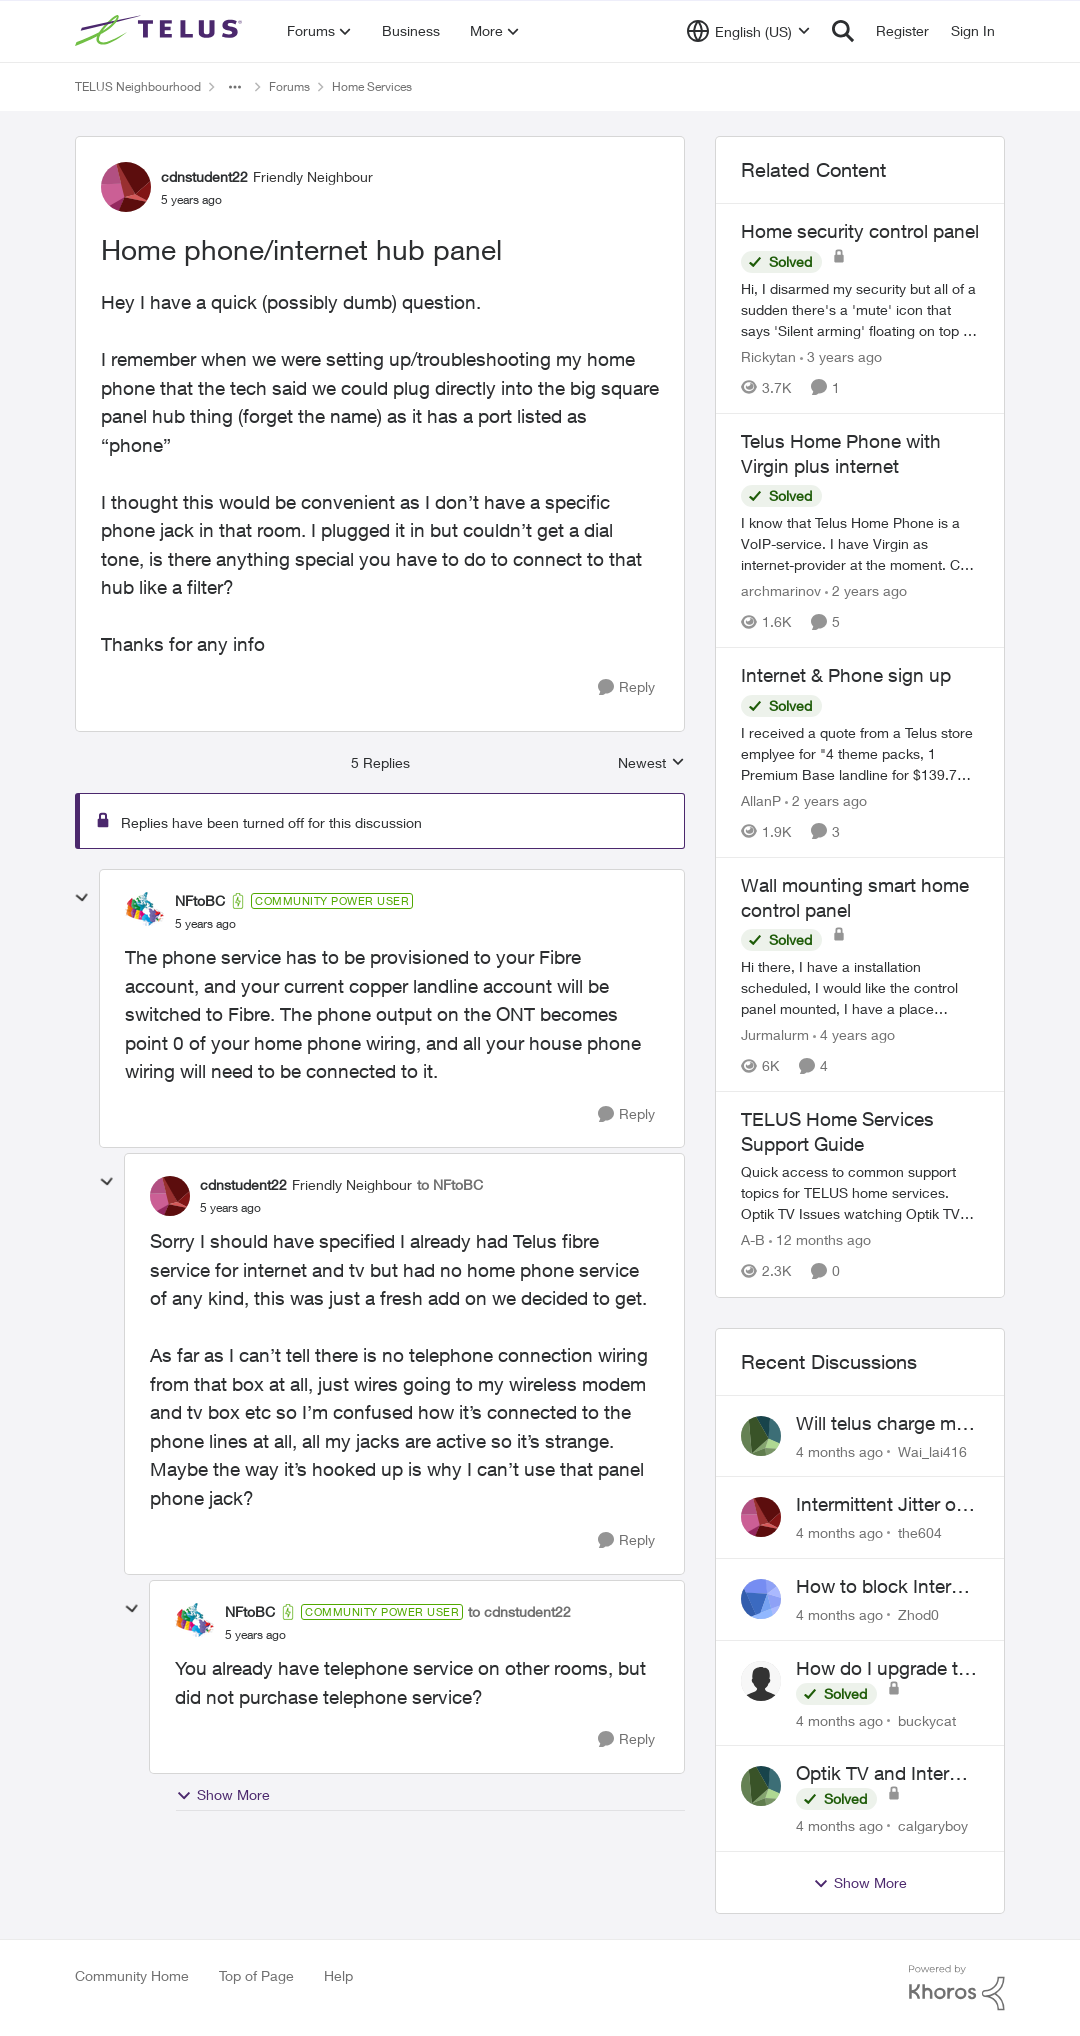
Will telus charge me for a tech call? (881, 1424)
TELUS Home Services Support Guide (837, 1131)
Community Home (132, 1975)
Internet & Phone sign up (846, 675)
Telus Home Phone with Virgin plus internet (841, 453)
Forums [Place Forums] (289, 86)
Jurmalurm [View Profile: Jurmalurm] (775, 1034)
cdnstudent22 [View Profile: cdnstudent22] (204, 176)
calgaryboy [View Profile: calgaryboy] (933, 1825)
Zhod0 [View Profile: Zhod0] (918, 1614)
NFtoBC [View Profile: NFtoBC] (200, 900)
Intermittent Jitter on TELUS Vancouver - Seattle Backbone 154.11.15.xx (881, 1505)
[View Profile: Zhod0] (761, 1599)
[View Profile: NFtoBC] (145, 912)
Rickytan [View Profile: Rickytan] (768, 356)
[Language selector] (748, 31)
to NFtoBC (450, 1184)
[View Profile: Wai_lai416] (761, 1436)
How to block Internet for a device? (887, 1587)
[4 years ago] (854, 1034)
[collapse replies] (82, 898)
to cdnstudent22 (519, 1611)
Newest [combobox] (651, 763)
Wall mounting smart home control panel (855, 897)
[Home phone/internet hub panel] (205, 924)
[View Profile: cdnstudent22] (126, 187)
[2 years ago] (866, 590)
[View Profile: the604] (761, 1517)
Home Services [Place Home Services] (372, 86)
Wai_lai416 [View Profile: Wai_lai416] (932, 1450)
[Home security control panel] (860, 309)
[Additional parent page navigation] (235, 87)
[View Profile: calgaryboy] (761, 1786)
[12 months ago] (820, 1240)
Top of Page (256, 1975)
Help (338, 1975)
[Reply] (626, 687)
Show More (223, 1795)
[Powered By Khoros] (957, 1988)
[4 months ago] (839, 1450)
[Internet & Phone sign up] (860, 753)
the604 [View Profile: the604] (920, 1532)
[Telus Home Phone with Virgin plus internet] (860, 543)
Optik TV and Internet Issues (886, 1774)
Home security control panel (860, 231)
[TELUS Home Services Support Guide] (860, 1193)
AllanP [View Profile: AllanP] (761, 800)
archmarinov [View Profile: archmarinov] (781, 590)
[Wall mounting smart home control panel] (860, 987)
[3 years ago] (841, 356)
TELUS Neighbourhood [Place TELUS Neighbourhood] (138, 86)
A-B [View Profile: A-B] (753, 1240)
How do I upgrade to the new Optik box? (882, 1669)
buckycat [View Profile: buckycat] (927, 1719)
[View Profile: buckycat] (761, 1681)
